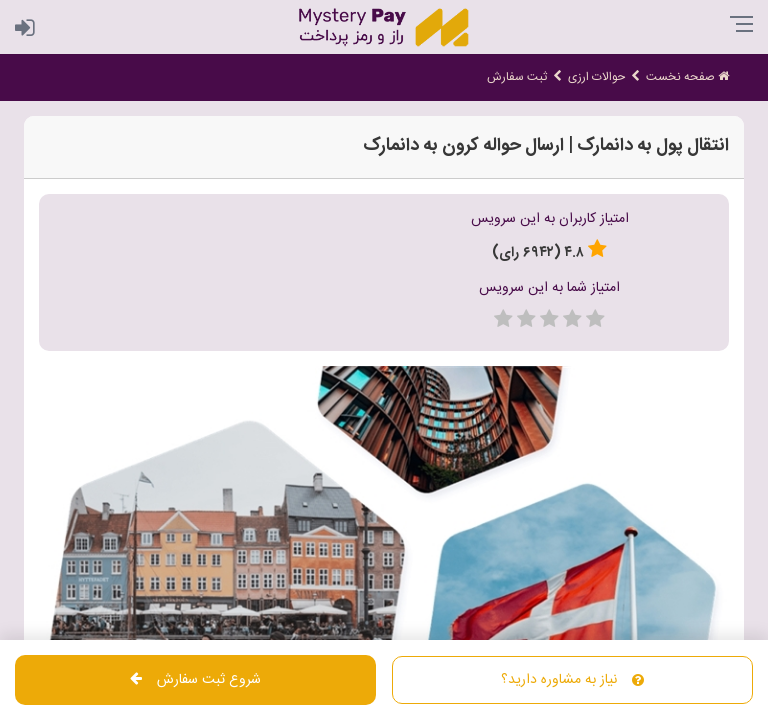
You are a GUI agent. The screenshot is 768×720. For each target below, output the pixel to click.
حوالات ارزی (596, 77)
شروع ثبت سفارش (195, 680)
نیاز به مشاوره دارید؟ (572, 680)
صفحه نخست (687, 77)
